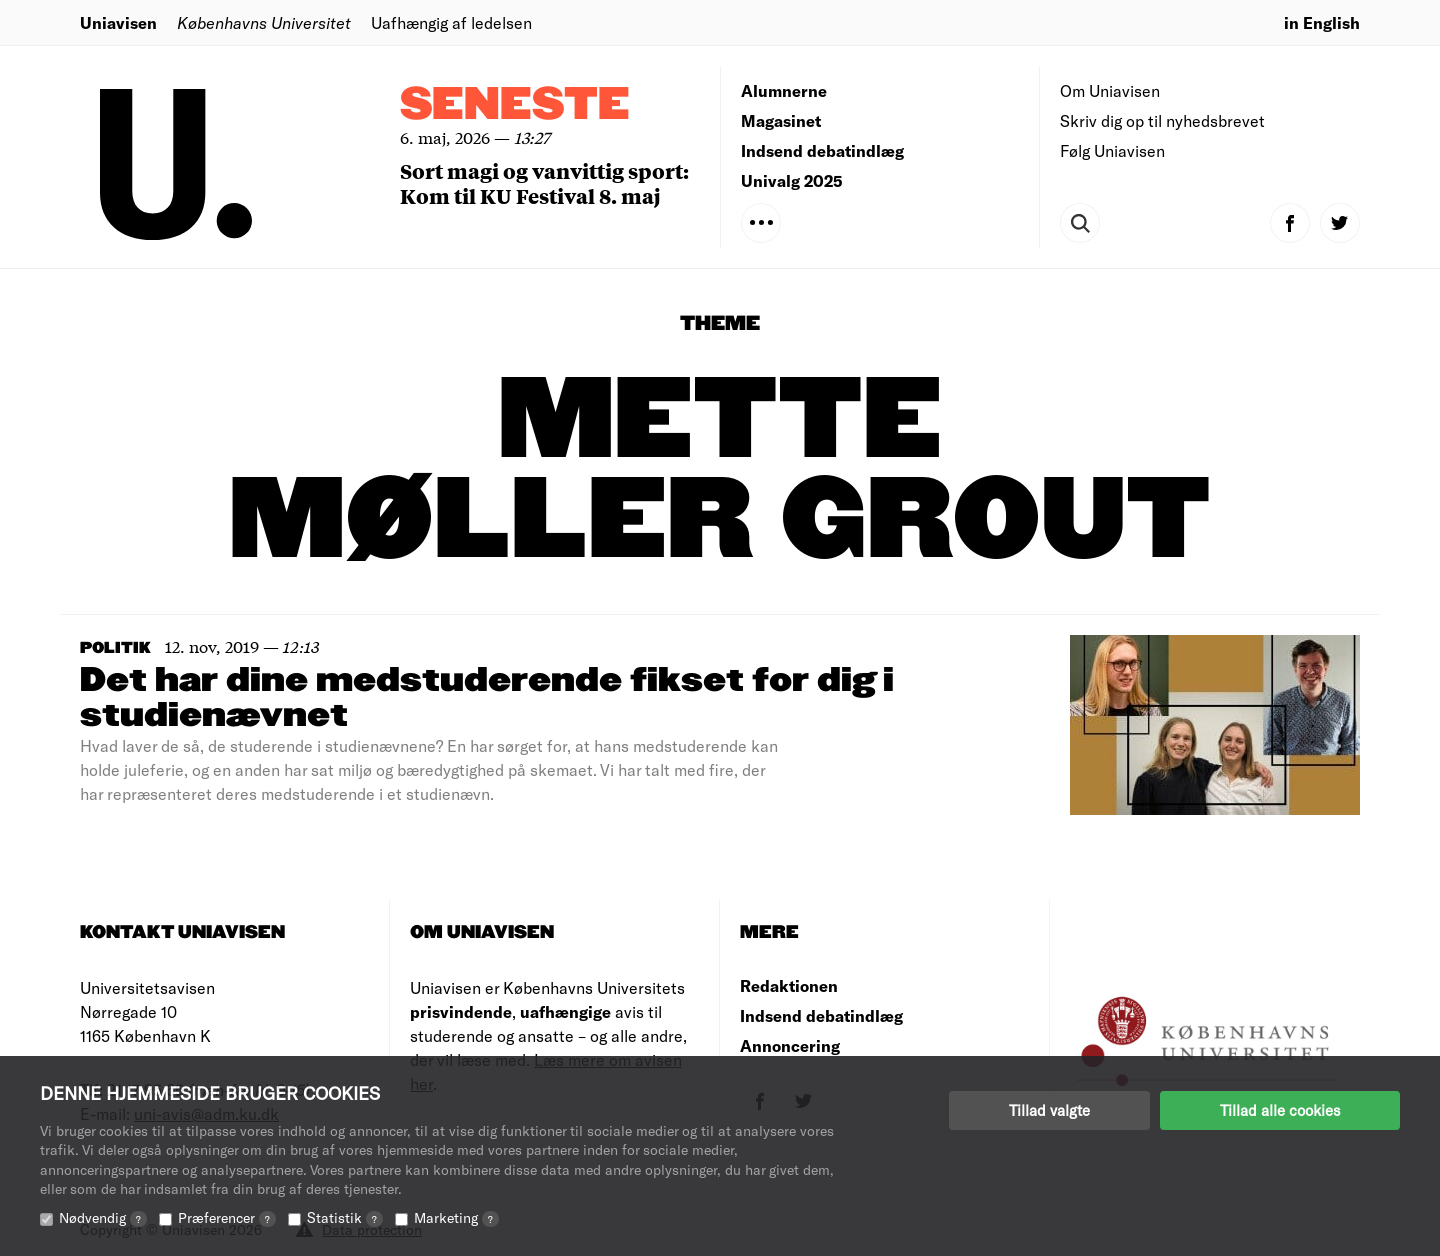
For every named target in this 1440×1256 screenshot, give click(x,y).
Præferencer (227, 1217)
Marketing (456, 1217)
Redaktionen (789, 985)
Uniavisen (118, 22)
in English (1322, 22)
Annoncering (790, 1045)
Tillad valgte (1049, 1110)
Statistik (345, 1217)
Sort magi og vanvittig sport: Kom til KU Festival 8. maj (544, 183)
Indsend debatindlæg (822, 150)
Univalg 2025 (792, 180)
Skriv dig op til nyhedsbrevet (1162, 120)
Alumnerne (784, 90)
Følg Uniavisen (1112, 150)
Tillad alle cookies (1280, 1110)
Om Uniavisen (1110, 90)
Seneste (515, 105)
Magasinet (781, 120)
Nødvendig (103, 1217)
